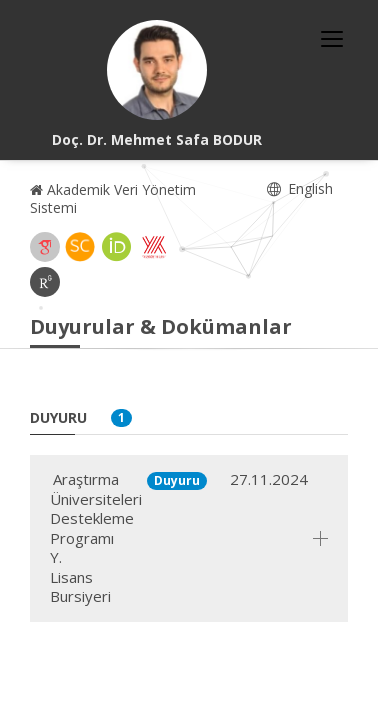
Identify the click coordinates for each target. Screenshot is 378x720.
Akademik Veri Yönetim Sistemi (113, 198)
